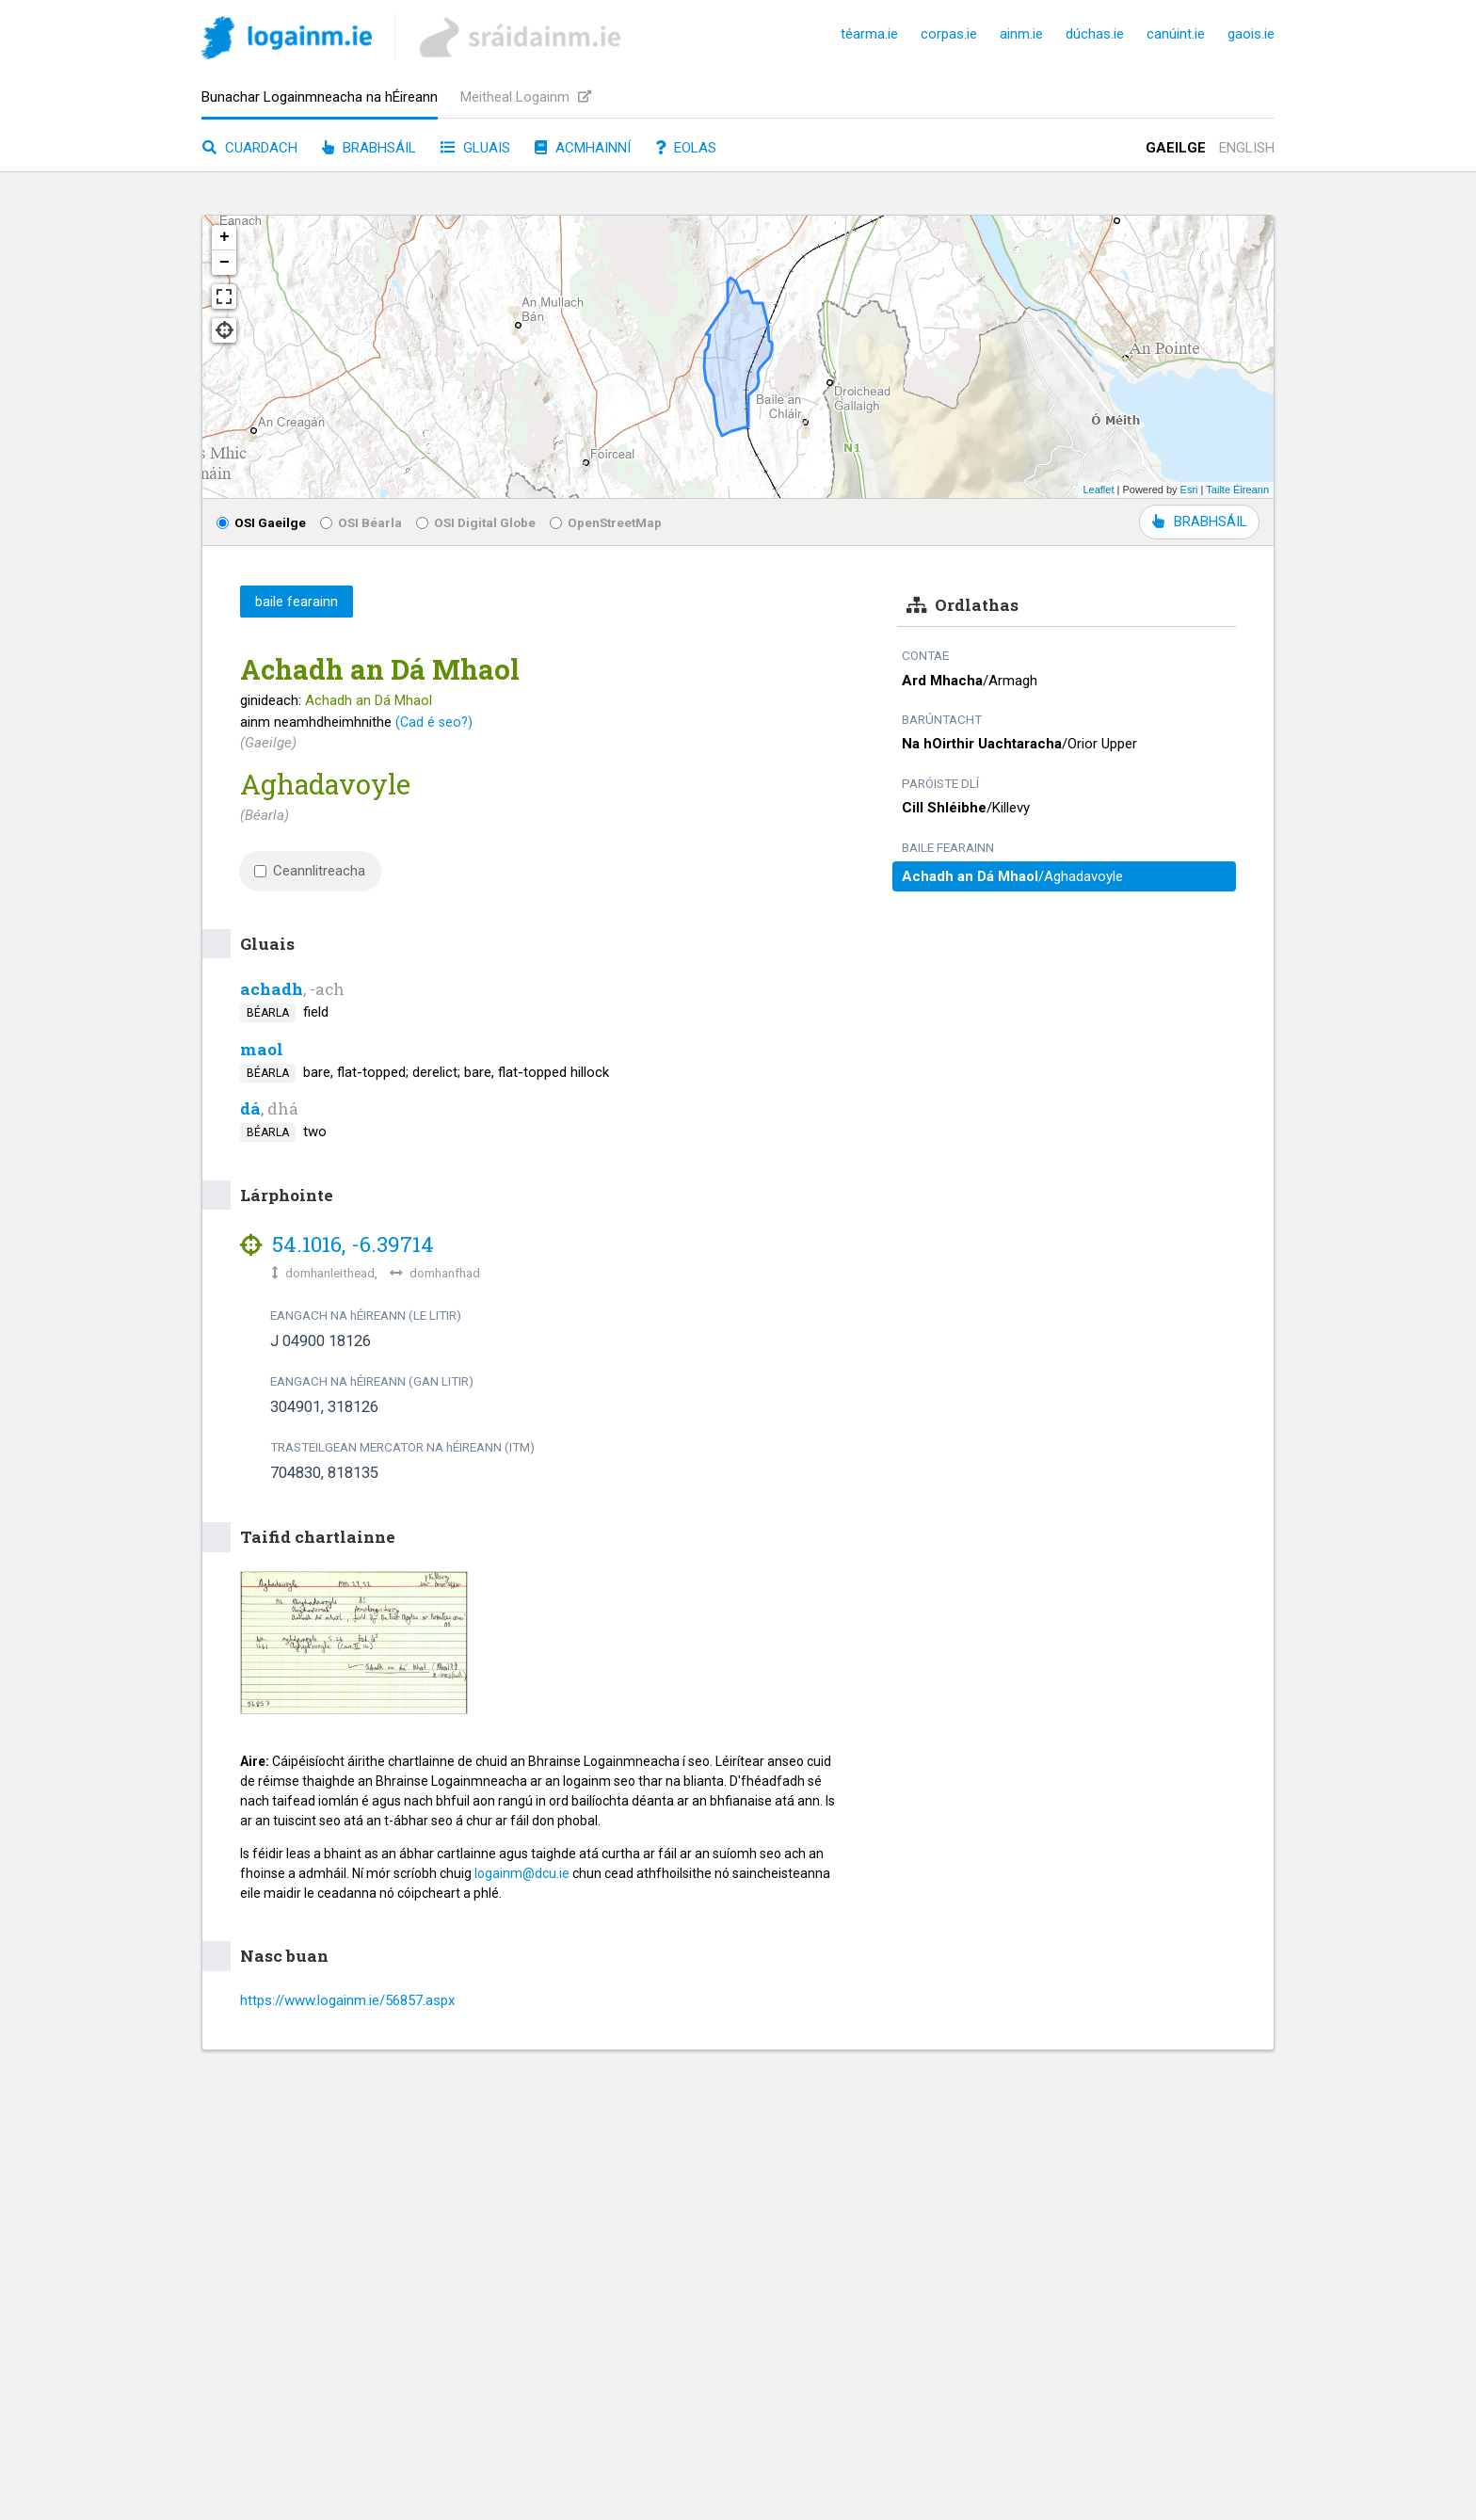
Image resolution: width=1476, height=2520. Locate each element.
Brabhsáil (369, 147)
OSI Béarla (361, 522)
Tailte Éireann (1237, 489)
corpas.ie (949, 33)
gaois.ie (1251, 33)
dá (250, 1108)
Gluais (475, 147)
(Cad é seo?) (434, 722)
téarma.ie (869, 33)
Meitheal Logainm (525, 96)
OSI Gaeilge (261, 522)
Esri (1189, 489)
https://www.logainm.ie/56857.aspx (347, 2000)
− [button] (224, 262)
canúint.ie (1176, 33)
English (1247, 147)
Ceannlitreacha (309, 870)
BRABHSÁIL (1199, 521)
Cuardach (249, 147)
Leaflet (1098, 489)
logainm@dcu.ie (522, 1873)
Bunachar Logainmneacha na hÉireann (319, 96)
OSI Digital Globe (476, 522)
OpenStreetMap (606, 522)
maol (261, 1049)
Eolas (685, 147)
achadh (271, 989)
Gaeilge (1176, 147)
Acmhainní (583, 147)
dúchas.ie (1095, 33)
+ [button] (224, 237)
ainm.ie (1021, 33)
